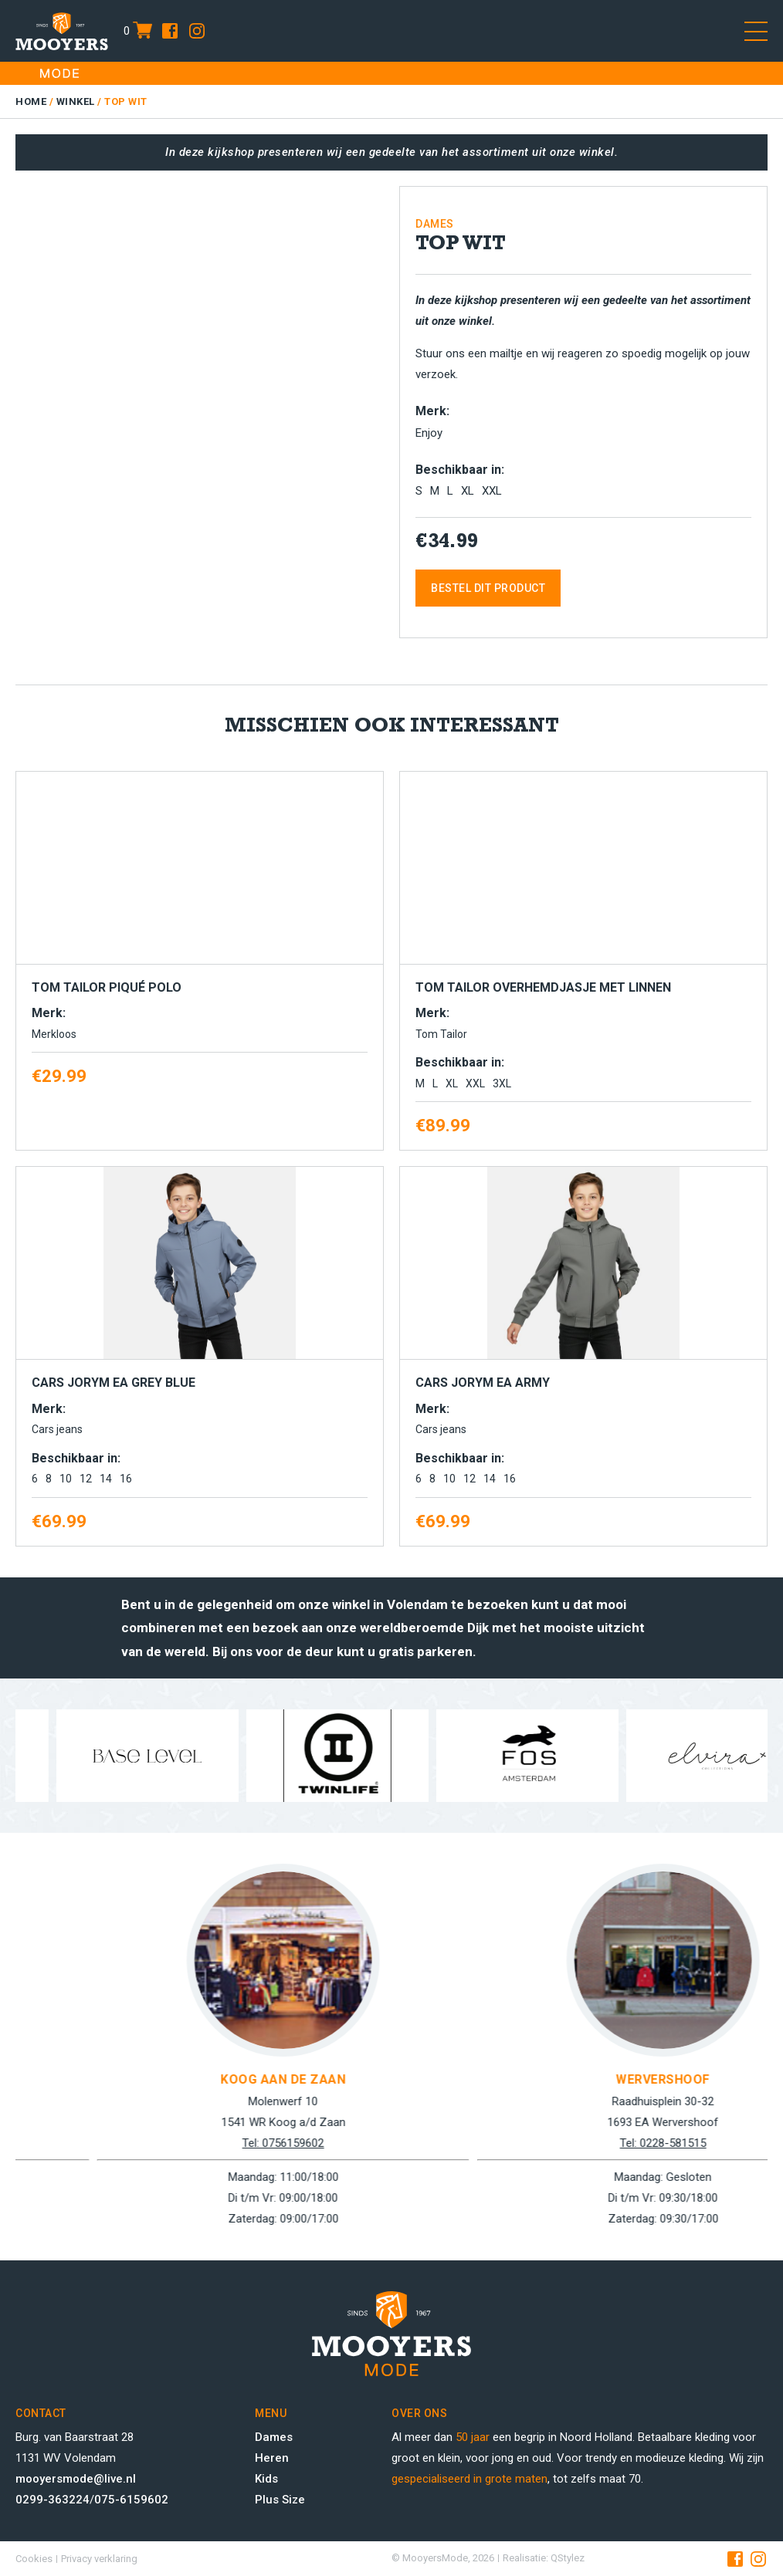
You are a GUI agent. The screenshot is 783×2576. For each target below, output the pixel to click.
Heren (272, 2458)
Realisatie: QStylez (544, 2558)
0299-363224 (52, 2500)
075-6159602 (131, 2500)
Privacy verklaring (99, 2558)
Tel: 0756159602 (535, 2143)
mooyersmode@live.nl (75, 2479)
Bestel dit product (488, 588)
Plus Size (280, 2500)
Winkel (75, 101)
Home (30, 101)
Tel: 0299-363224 (155, 2143)
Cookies (34, 2558)
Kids (266, 2479)
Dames (274, 2437)
